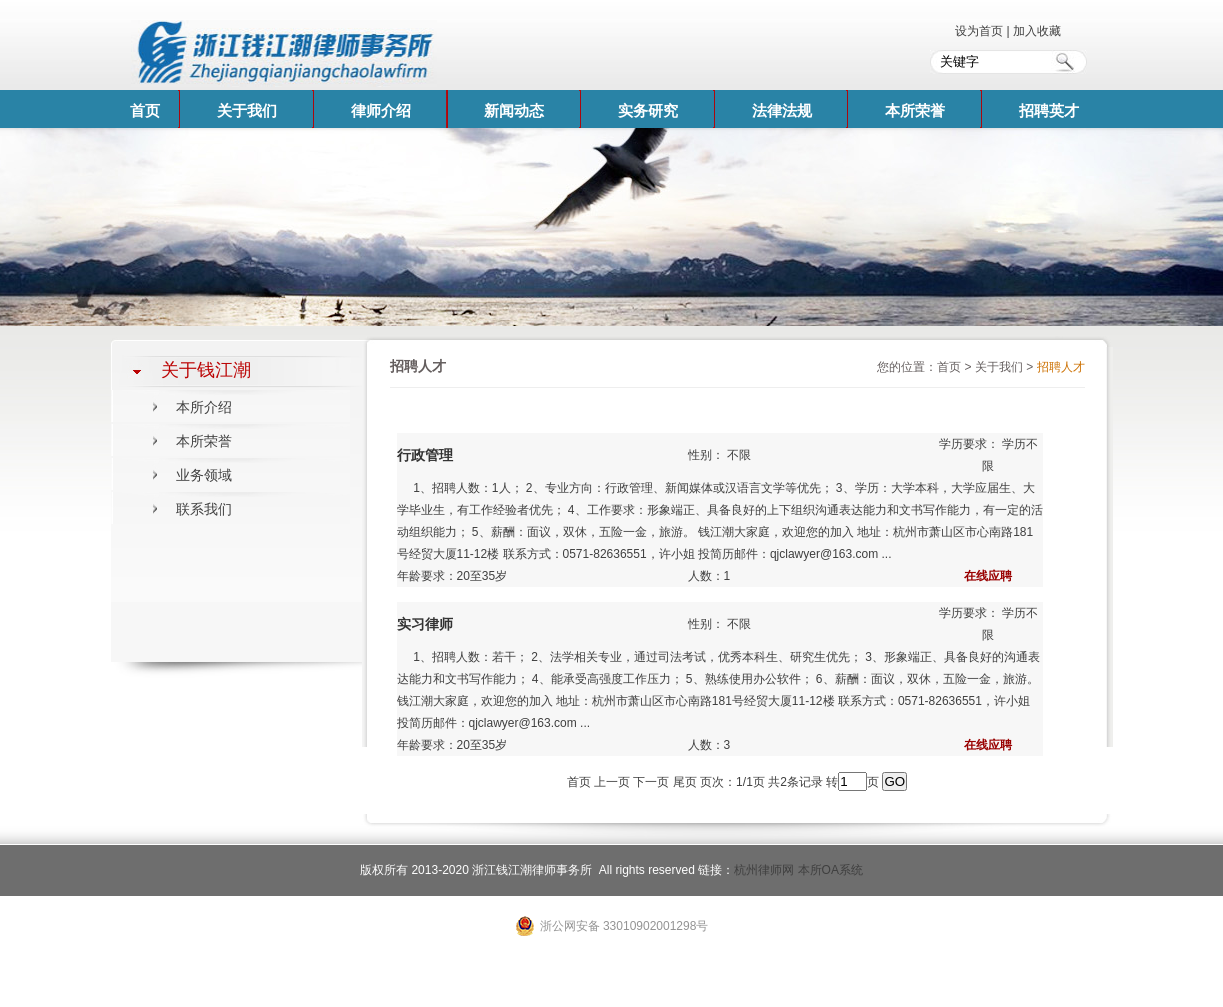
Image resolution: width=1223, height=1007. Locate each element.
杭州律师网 (764, 870)
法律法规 (782, 110)
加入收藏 (1037, 31)
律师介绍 (381, 110)
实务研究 (648, 110)
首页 (145, 110)
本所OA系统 (830, 870)
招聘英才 (1049, 110)
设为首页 (980, 31)
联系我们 (204, 509)
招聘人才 (1061, 367)
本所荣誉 (915, 110)
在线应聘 (988, 576)
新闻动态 (514, 110)
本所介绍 (204, 407)
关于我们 (247, 110)
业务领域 (204, 475)
